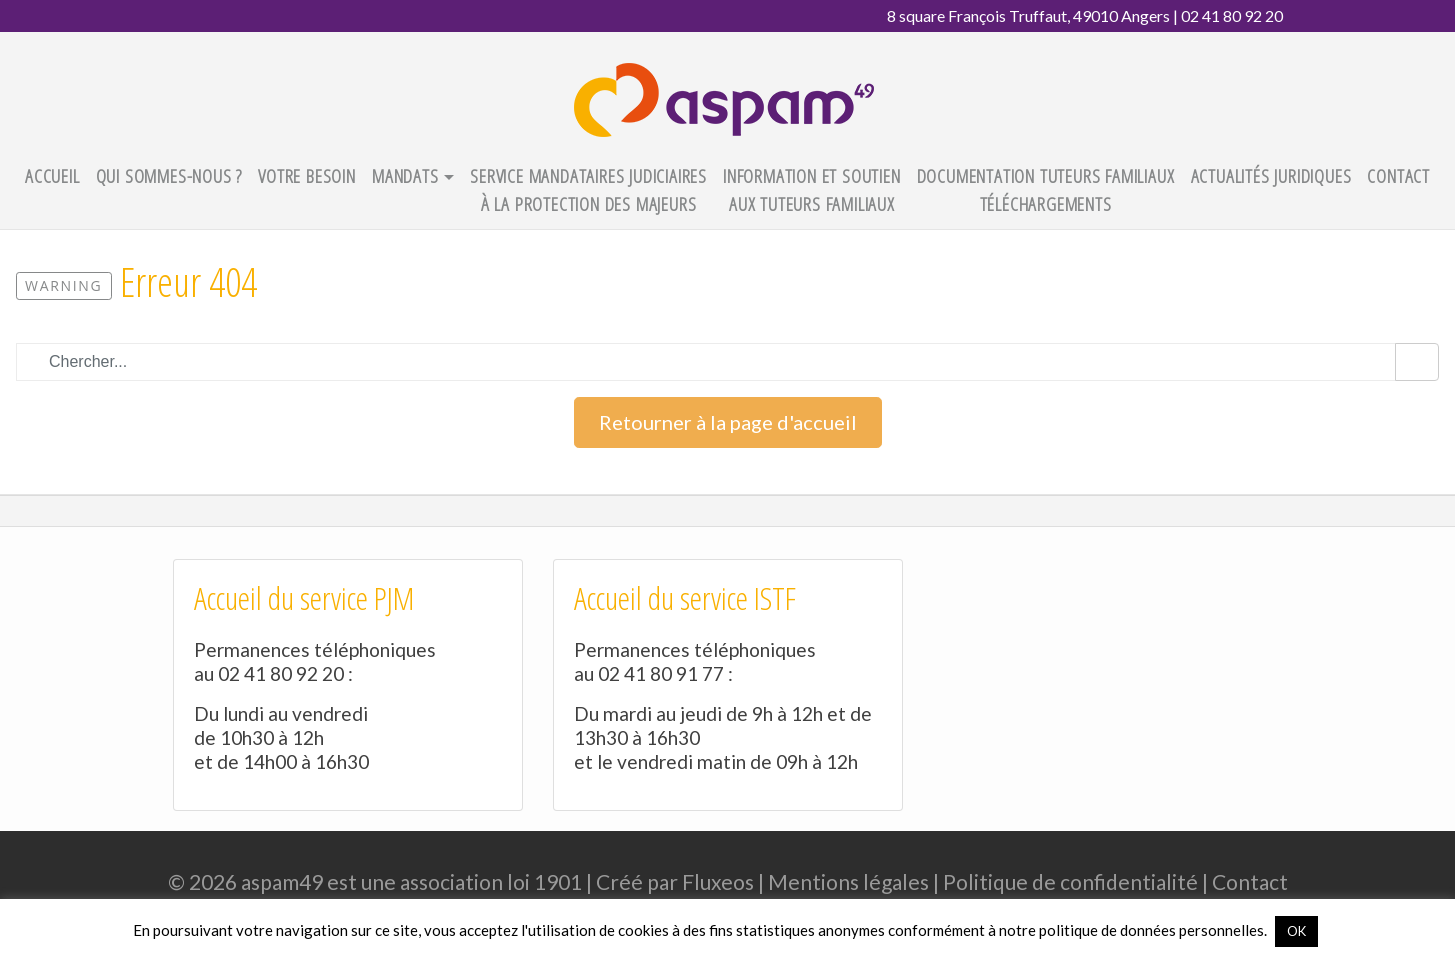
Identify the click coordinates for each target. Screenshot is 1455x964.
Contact (1398, 175)
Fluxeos (718, 881)
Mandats (405, 175)
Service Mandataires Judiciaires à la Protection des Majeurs (588, 190)
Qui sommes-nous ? (169, 175)
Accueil (52, 175)
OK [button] (1296, 931)
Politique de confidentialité (1070, 881)
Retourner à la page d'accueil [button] (728, 422)
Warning (64, 285)
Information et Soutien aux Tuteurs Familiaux (812, 190)
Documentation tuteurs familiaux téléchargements (1046, 190)
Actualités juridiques (1271, 175)
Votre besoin (307, 175)
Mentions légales (848, 881)
